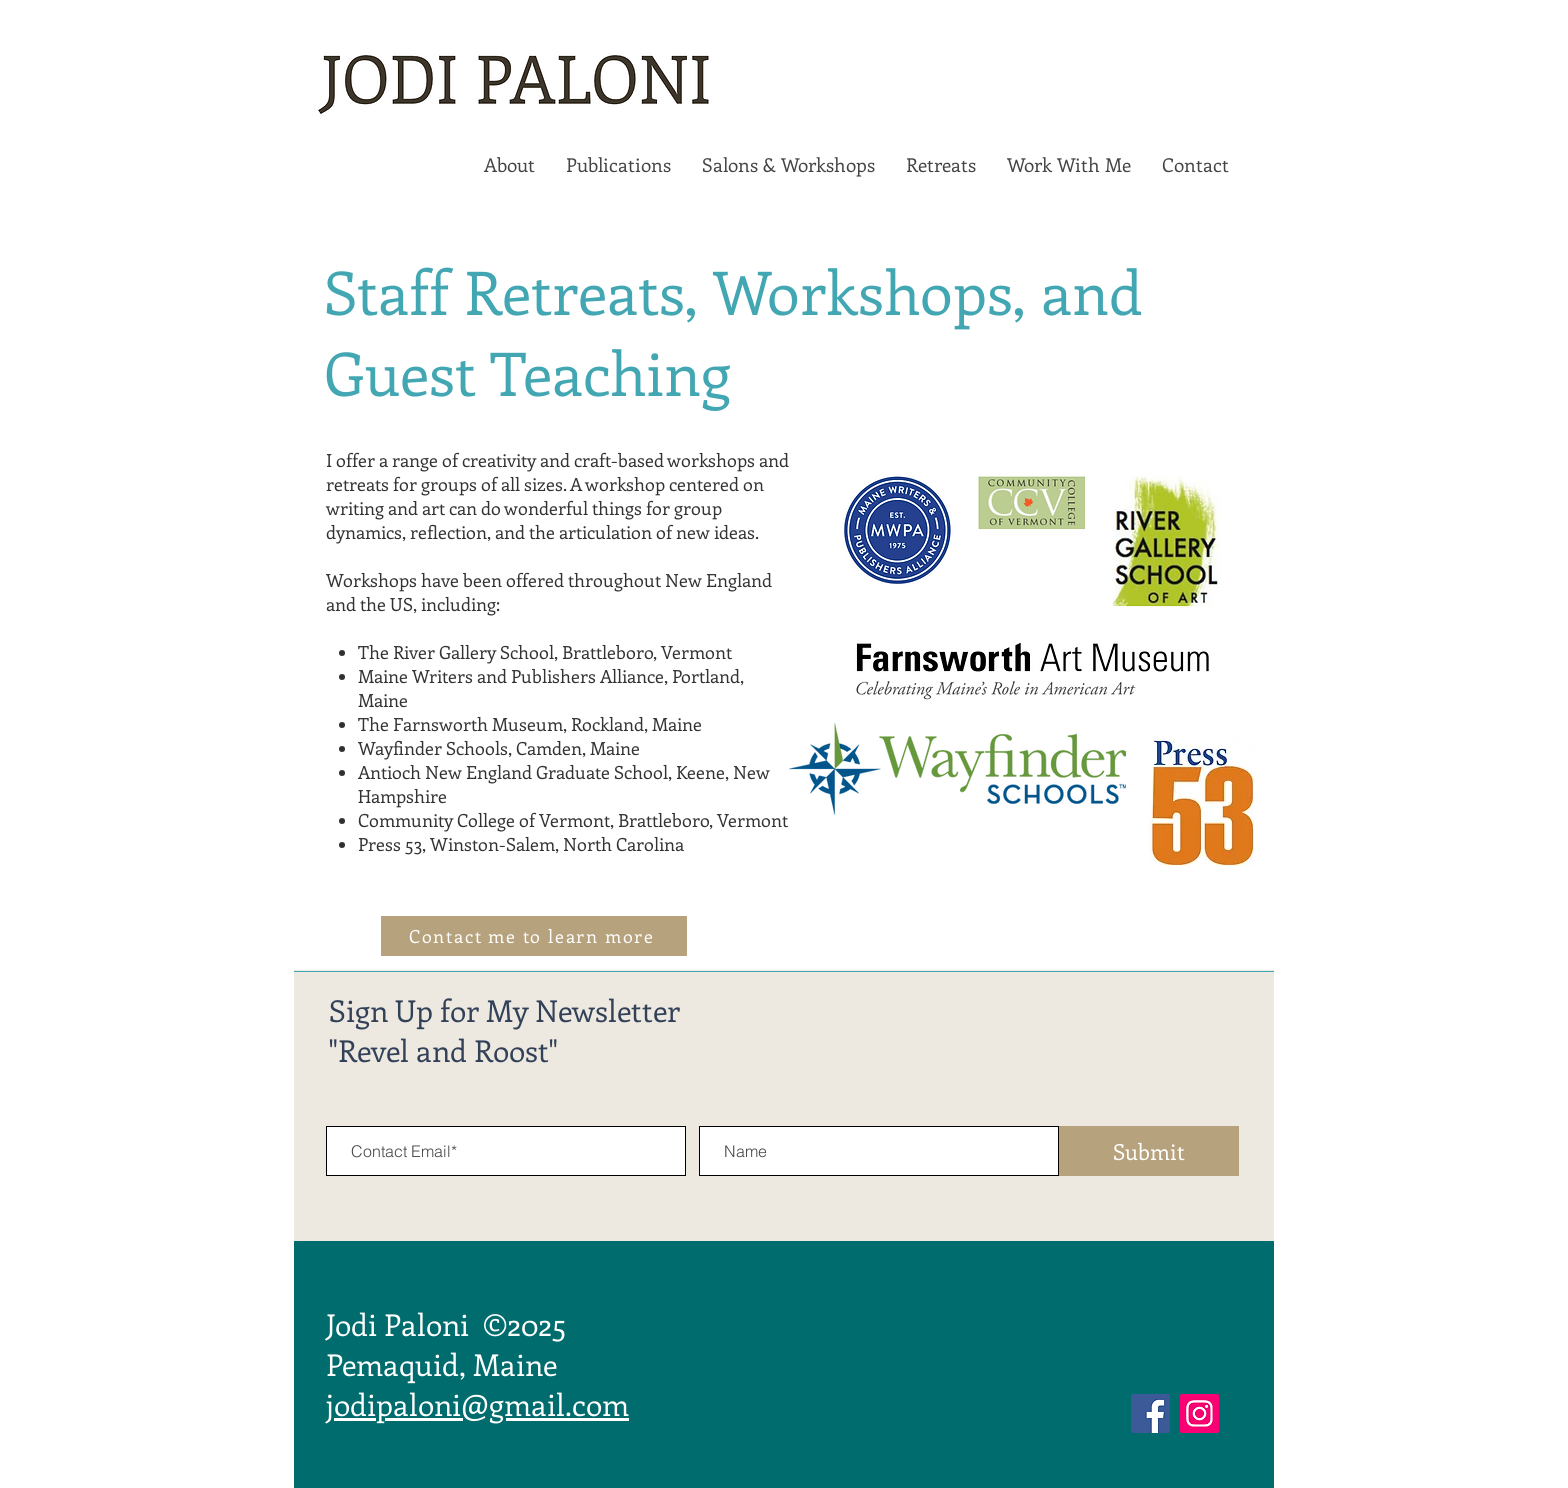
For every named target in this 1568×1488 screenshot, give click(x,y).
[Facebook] (1150, 1413)
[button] (509, 165)
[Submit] (1149, 1151)
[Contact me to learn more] (534, 936)
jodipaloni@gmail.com (477, 1404)
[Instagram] (1199, 1413)
